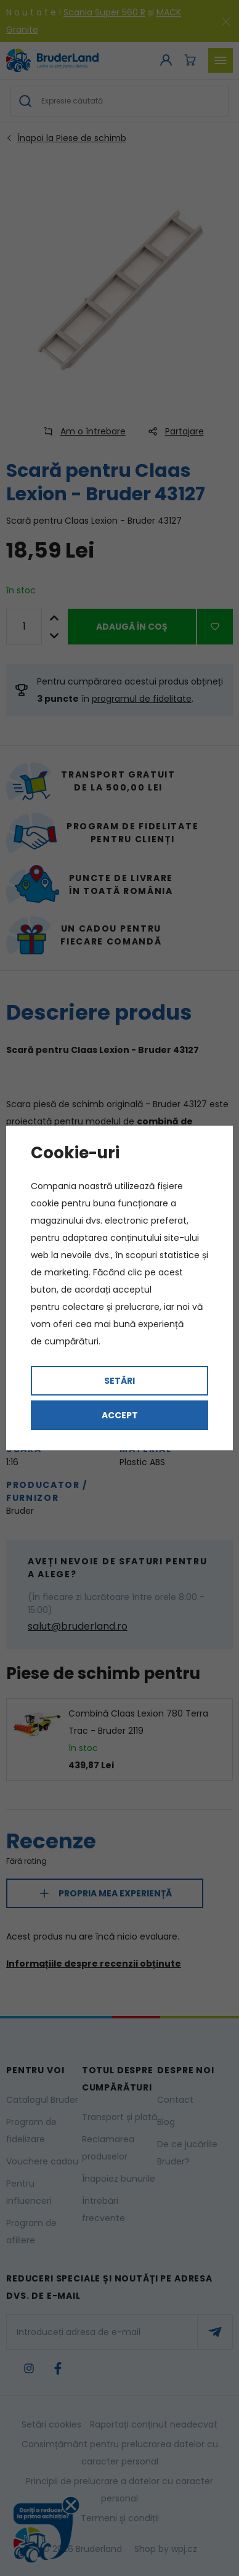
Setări (119, 1381)
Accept (120, 1415)
